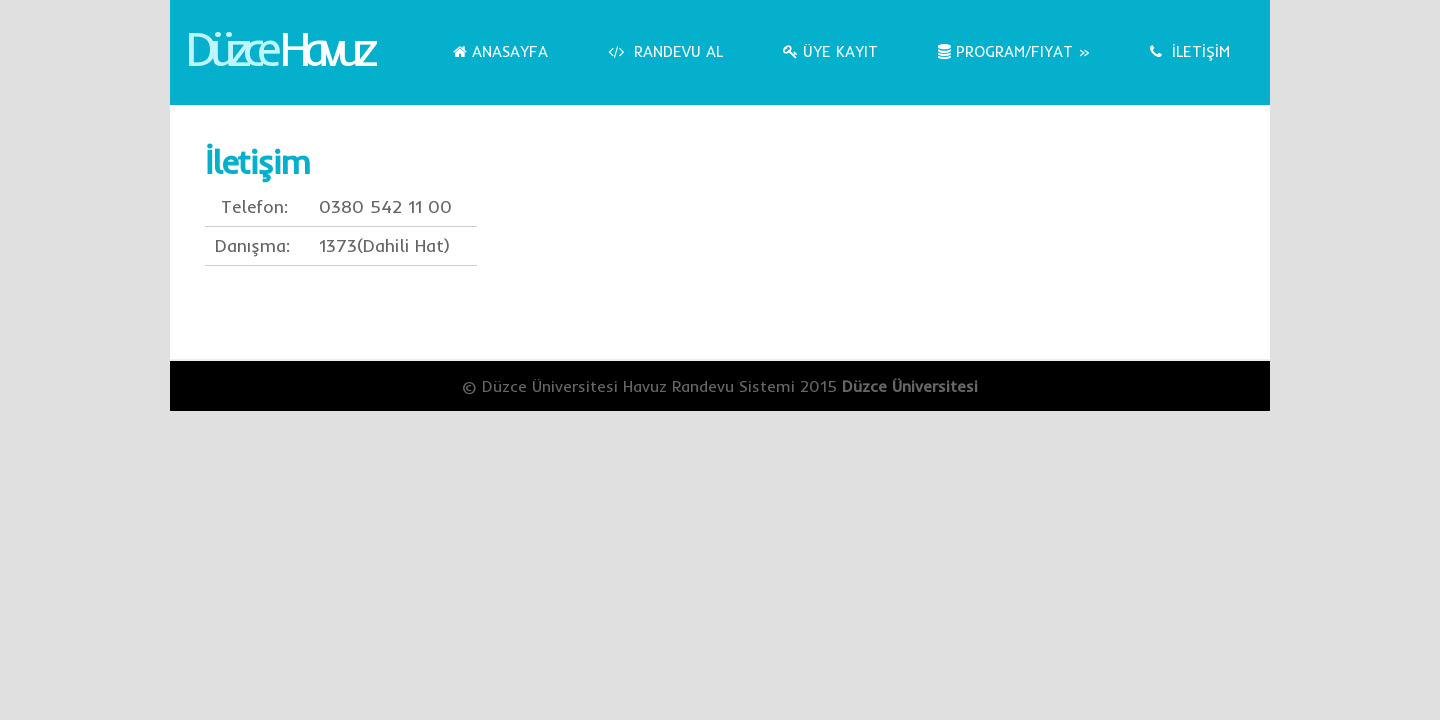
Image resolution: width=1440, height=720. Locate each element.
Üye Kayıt (830, 51)
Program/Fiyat (1014, 51)
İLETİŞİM (1190, 51)
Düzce (277, 48)
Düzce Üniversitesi (910, 386)
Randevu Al (665, 51)
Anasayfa (500, 51)
